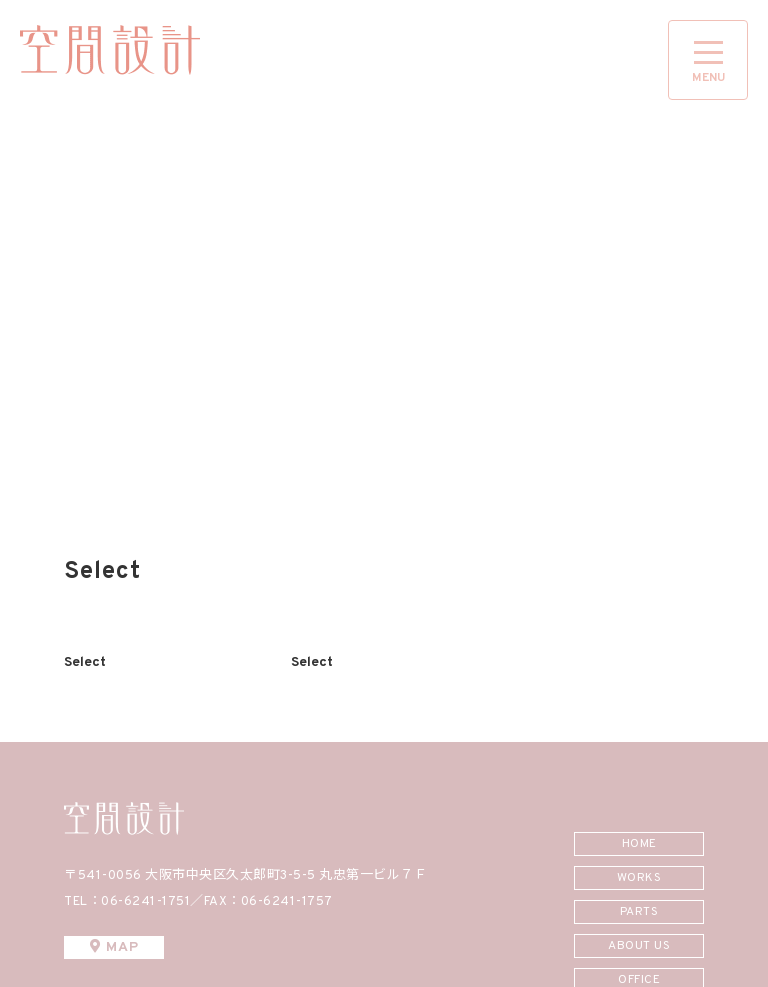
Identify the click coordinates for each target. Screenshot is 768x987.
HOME (639, 844)
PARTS (639, 912)
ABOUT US (639, 946)
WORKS (639, 878)
